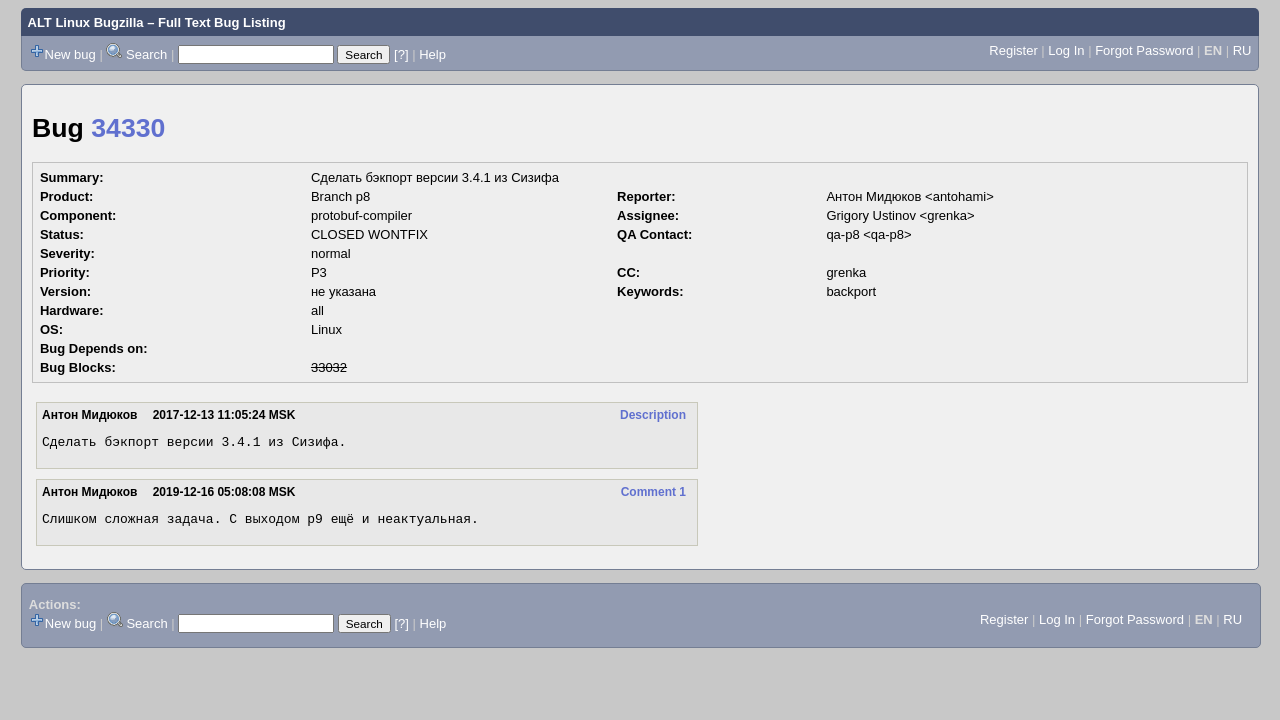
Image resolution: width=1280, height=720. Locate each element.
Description (653, 415)
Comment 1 (653, 495)
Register (1013, 50)
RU (1242, 50)
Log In (1066, 50)
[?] (401, 54)
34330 (128, 128)
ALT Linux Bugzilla (86, 22)
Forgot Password (1144, 50)
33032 (329, 367)
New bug (70, 54)
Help (432, 54)
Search (146, 54)
